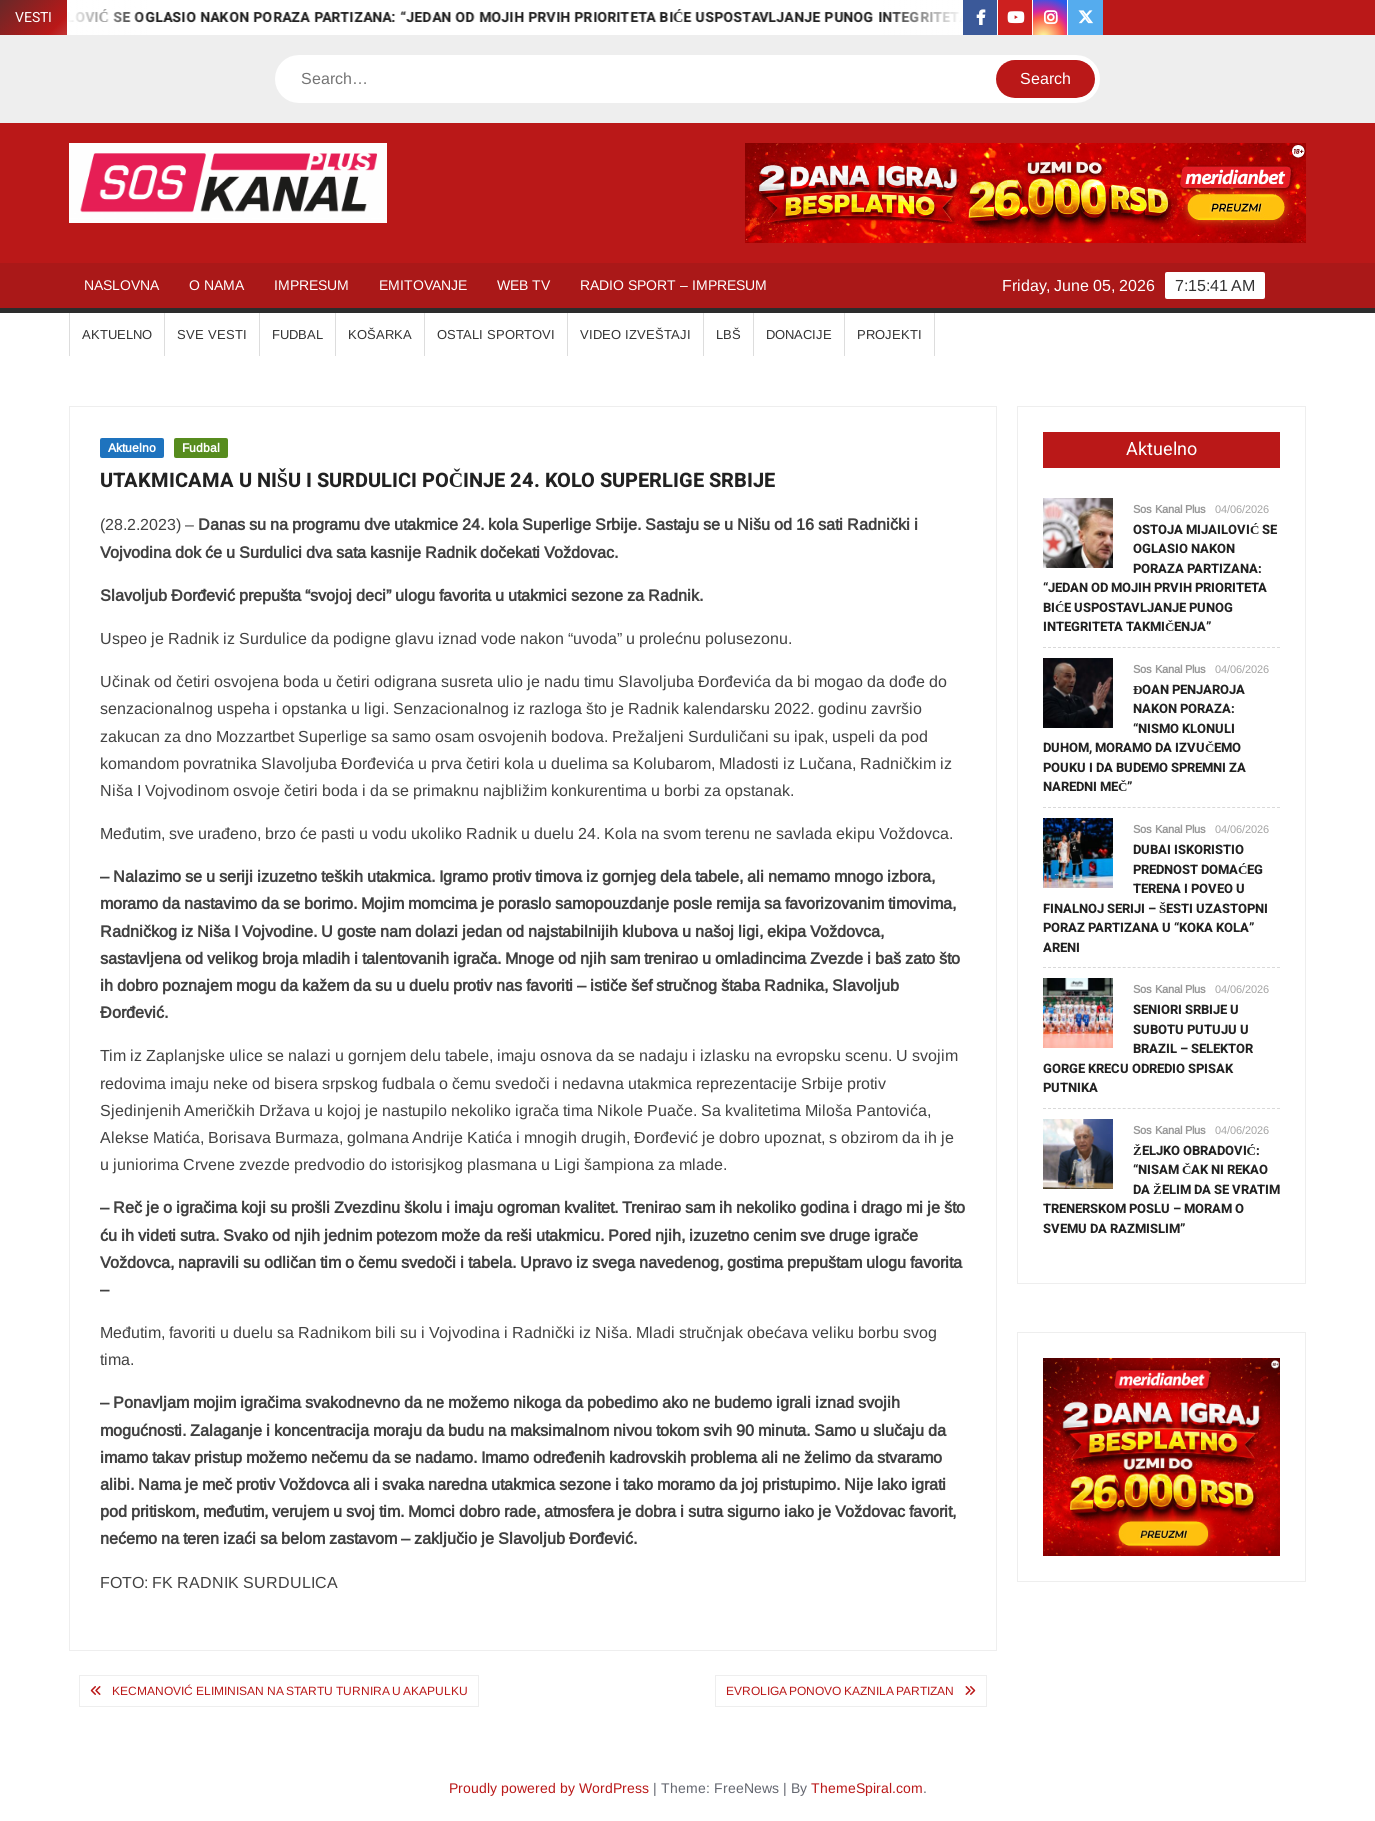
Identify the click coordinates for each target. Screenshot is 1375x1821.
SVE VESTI (212, 334)
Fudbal (201, 448)
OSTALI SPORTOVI (496, 334)
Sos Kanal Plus (1169, 509)
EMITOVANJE (423, 285)
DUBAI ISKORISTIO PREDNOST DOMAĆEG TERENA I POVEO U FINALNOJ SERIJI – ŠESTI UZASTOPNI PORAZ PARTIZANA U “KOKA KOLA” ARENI (1155, 898)
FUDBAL (297, 334)
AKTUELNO (117, 334)
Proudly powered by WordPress (549, 1788)
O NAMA (216, 285)
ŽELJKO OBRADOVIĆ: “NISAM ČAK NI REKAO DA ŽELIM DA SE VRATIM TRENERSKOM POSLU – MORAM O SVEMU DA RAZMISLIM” (1161, 1189)
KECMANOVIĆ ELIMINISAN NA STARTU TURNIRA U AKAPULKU (290, 1691)
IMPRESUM (311, 285)
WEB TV (523, 285)
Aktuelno (132, 448)
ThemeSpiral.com (867, 1788)
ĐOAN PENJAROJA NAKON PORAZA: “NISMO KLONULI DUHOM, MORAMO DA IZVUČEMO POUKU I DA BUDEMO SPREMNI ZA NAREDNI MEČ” (1144, 738)
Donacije (799, 334)
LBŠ (728, 334)
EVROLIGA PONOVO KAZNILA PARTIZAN (840, 1691)
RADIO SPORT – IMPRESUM (673, 285)
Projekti (889, 334)
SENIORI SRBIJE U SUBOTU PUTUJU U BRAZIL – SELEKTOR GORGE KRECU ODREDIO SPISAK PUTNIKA (1148, 1048)
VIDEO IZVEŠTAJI (635, 334)
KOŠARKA (380, 334)
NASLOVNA (121, 285)
